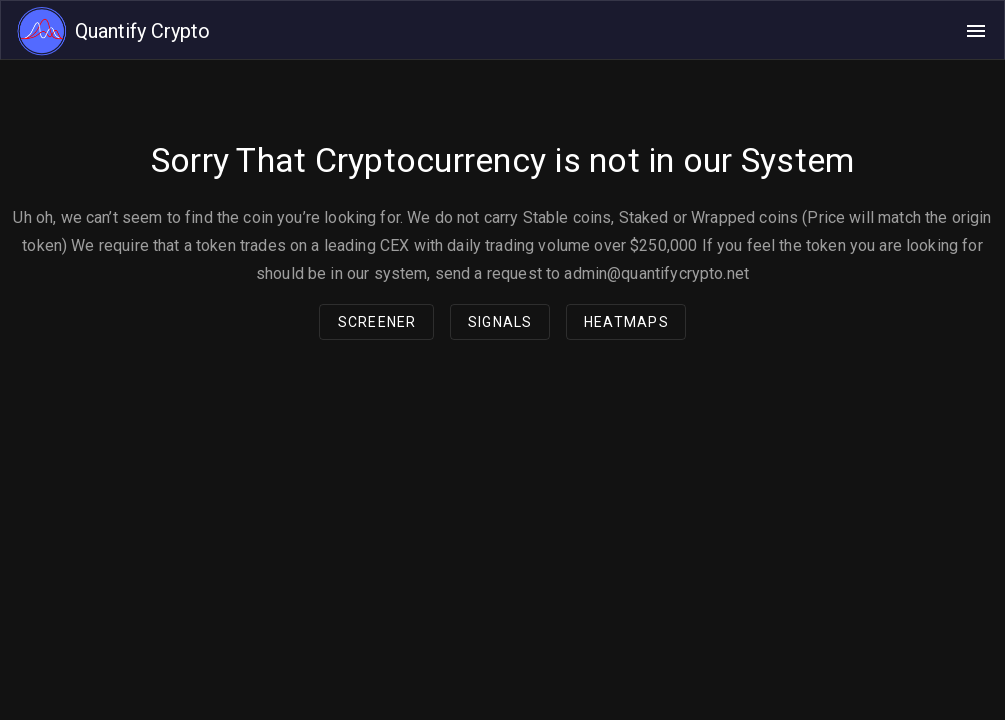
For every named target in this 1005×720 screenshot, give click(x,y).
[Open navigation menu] (976, 31)
